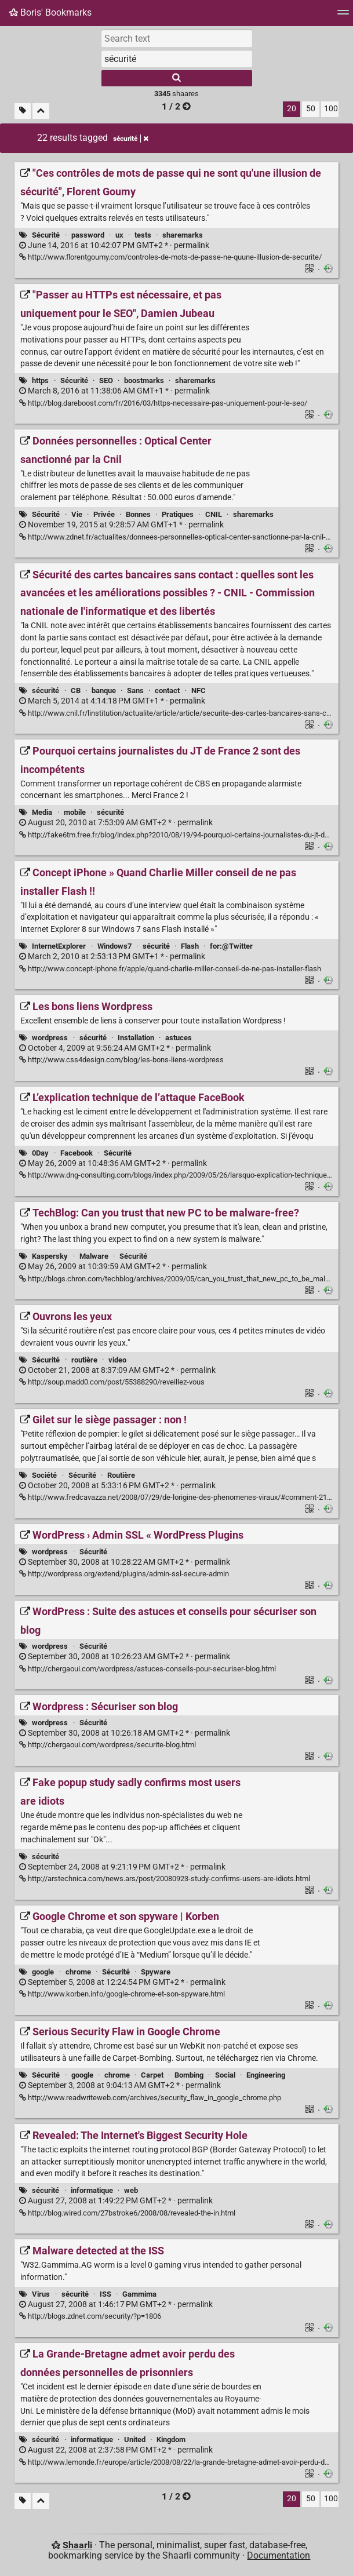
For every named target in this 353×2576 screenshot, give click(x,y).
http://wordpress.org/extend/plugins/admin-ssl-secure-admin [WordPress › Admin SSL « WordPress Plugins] (124, 1573)
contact (167, 690)
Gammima (139, 2294)
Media (42, 812)
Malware (93, 1256)
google (43, 1971)
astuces (178, 1037)
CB (76, 690)
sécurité (45, 690)
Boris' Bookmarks (50, 12)
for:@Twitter (231, 946)
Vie (76, 514)
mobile (75, 812)
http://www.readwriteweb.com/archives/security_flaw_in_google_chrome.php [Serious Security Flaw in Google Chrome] (150, 2097)
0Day (40, 1153)
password (87, 235)
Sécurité (46, 235)
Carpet (152, 2075)
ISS (105, 2294)
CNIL (213, 514)
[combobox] (176, 58)
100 (331, 109)
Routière (121, 1475)
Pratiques (178, 514)
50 (310, 109)
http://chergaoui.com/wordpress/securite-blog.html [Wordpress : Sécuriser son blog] (107, 1744)
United (134, 2439)
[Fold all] (40, 111)
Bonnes (138, 514)
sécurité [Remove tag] (130, 138)
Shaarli (77, 2545)
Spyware (155, 1971)
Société (44, 1475)
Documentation (278, 2555)
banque (104, 690)
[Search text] (176, 38)
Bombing (188, 2075)
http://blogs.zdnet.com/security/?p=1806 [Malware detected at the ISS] (90, 2316)
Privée (104, 514)
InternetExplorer (59, 946)
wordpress (50, 1037)
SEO (106, 380)
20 (291, 109)
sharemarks (182, 235)
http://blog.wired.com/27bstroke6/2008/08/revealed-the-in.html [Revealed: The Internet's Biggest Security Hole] (127, 2213)
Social (225, 2075)
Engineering (265, 2075)
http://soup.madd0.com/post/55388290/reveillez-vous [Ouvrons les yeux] (112, 1382)
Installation (136, 1037)
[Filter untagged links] (22, 111)
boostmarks (144, 380)
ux (119, 235)
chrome (78, 1971)
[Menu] (343, 16)
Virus (41, 2294)
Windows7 (114, 946)
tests (142, 235)
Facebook (76, 1153)
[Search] (176, 78)
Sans (135, 690)
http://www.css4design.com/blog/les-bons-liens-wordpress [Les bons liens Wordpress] (121, 1059)
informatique (92, 2190)
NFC (198, 690)
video (117, 1360)
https (40, 380)
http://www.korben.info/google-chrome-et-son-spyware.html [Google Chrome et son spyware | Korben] (122, 1994)
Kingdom (171, 2439)
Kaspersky (50, 1256)
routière (84, 1360)
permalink (114, 245)
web (131, 2190)
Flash (190, 946)
